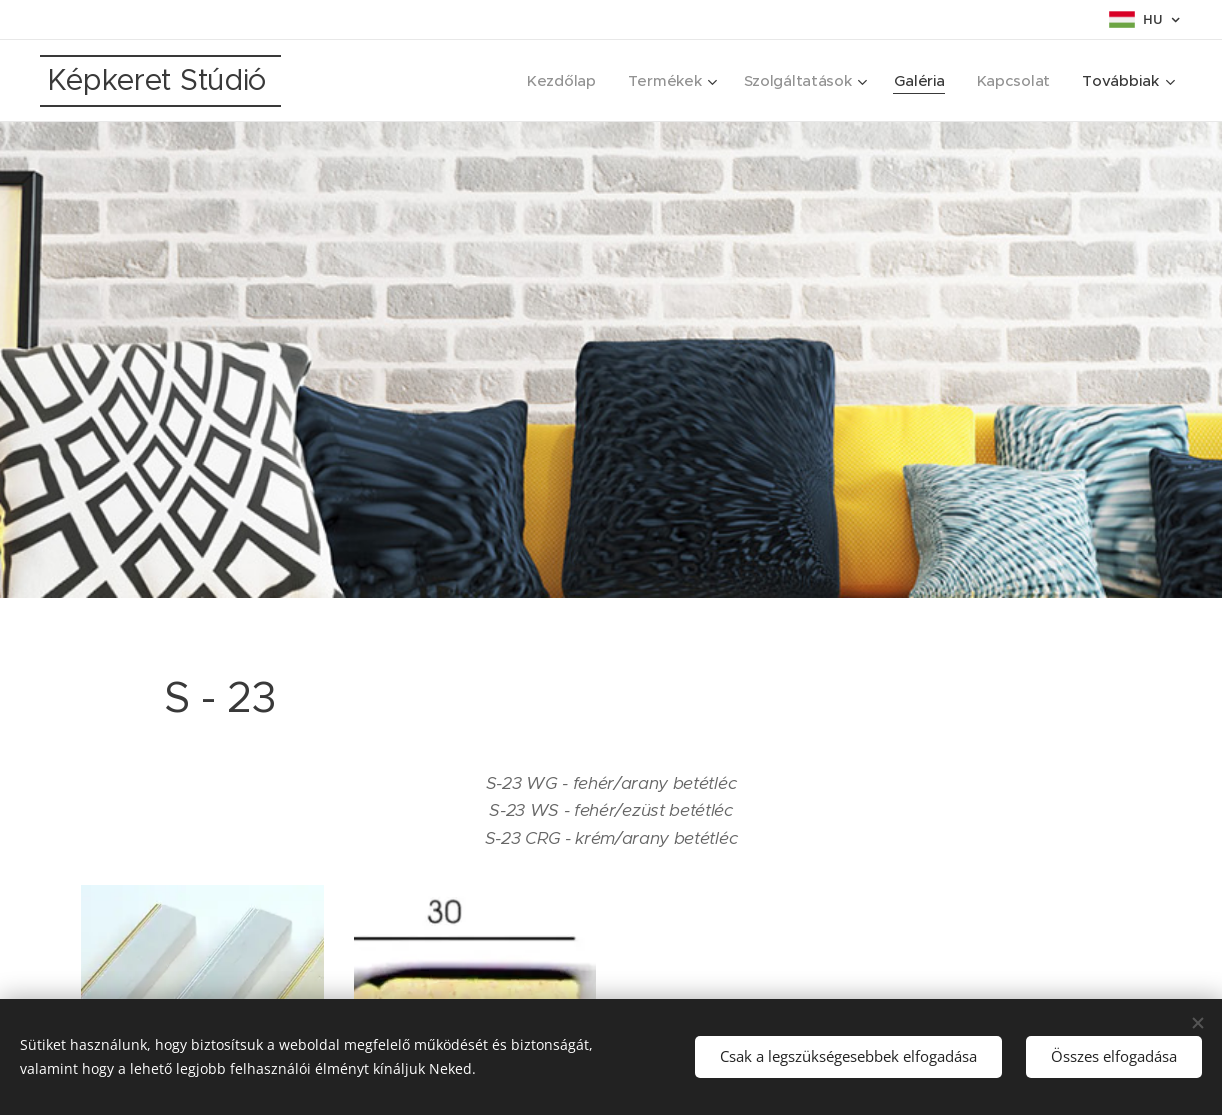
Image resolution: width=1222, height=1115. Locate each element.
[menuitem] (555, 81)
